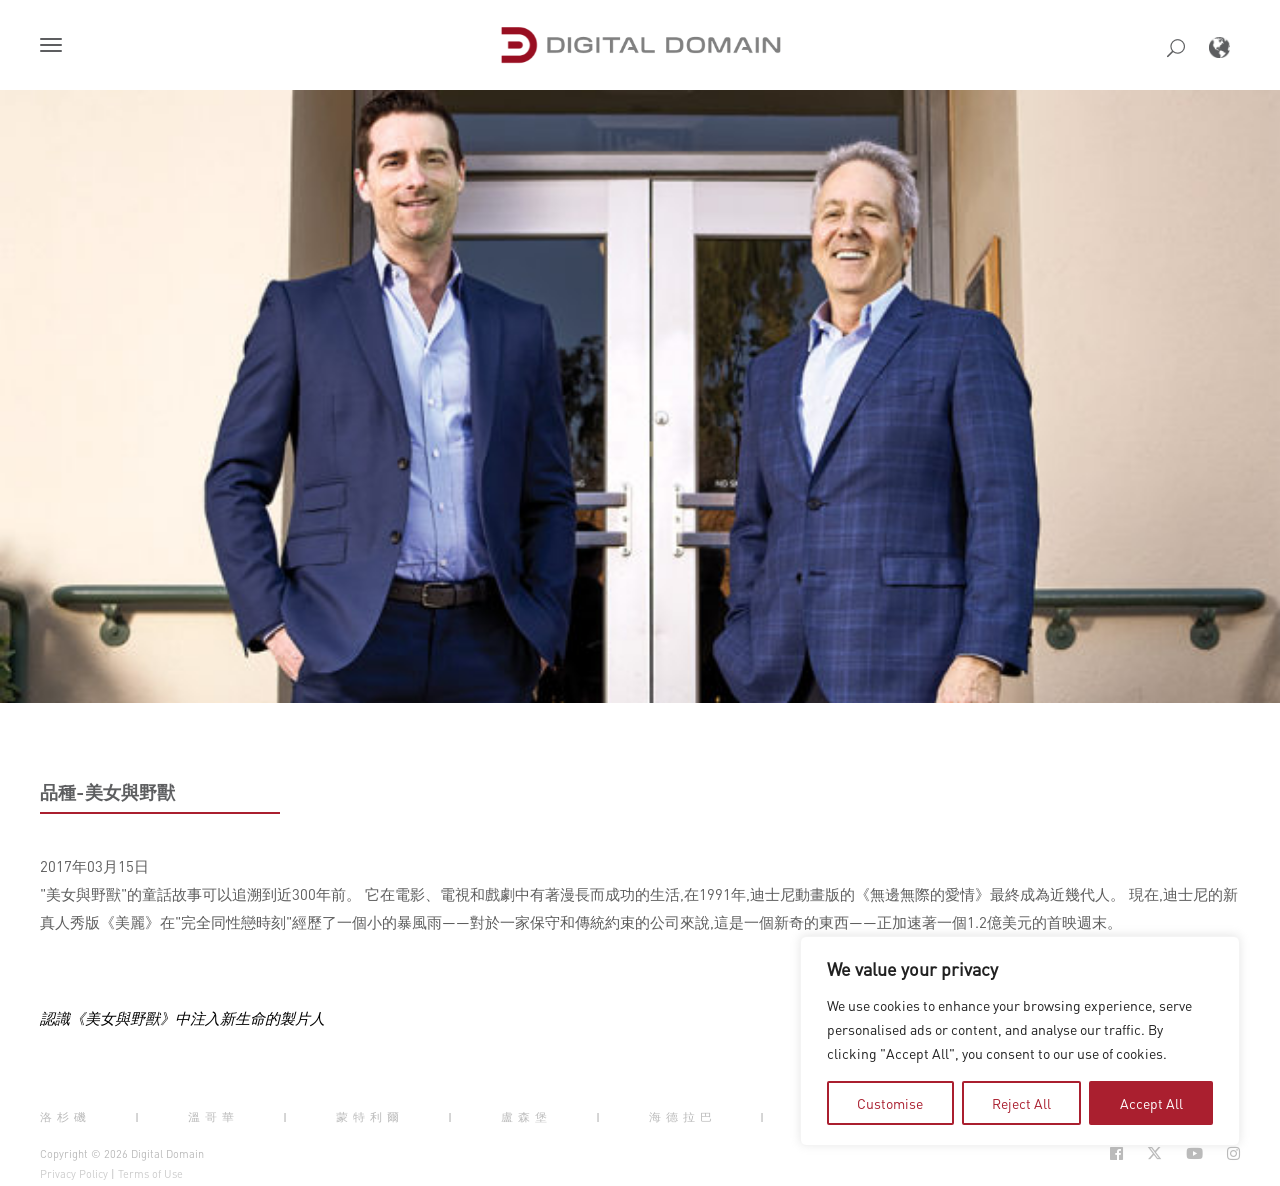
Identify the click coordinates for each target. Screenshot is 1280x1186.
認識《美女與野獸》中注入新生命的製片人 (182, 1018)
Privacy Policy (74, 1174)
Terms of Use (150, 1174)
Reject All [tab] (1021, 1103)
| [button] (139, 1117)
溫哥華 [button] (213, 1117)
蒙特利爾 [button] (370, 1117)
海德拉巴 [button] (683, 1117)
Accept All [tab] (1151, 1103)
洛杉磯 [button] (65, 1117)
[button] (55, 47)
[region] (1020, 1041)
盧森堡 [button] (526, 1117)
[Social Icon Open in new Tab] (1116, 1153)
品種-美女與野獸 (107, 792)
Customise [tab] (890, 1103)
